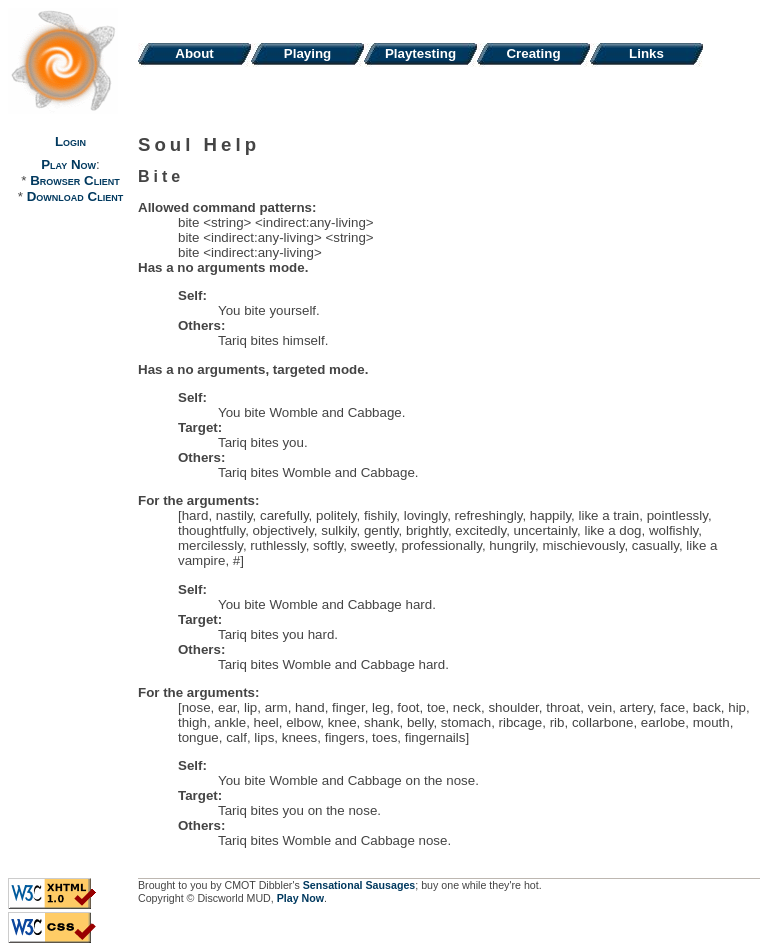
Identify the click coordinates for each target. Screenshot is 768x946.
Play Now (68, 164)
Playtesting (420, 53)
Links (646, 53)
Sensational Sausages (359, 885)
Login (70, 141)
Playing (307, 53)
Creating (533, 53)
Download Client (75, 196)
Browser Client (74, 180)
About (194, 53)
